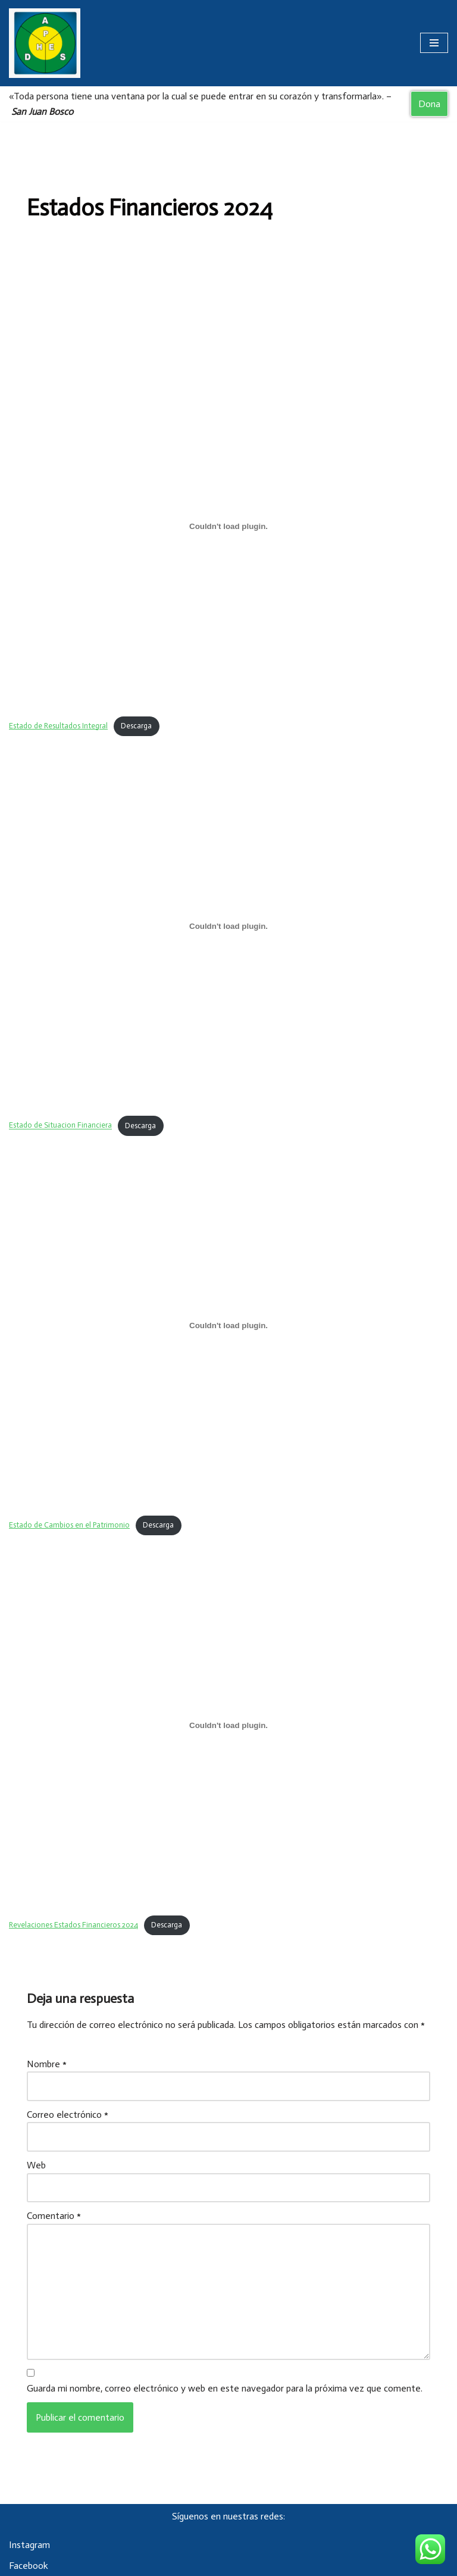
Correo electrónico (67, 2114)
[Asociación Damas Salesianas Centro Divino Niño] (44, 43)
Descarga (136, 725)
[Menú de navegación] (434, 43)
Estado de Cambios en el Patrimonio (69, 1524)
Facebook (28, 2565)
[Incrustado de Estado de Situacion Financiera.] (228, 925)
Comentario (54, 2215)
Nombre (47, 2064)
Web (36, 2165)
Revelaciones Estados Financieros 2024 (73, 1924)
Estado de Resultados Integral (58, 725)
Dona (429, 103)
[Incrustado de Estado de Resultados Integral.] (228, 526)
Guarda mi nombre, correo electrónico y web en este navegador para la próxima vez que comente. (224, 2388)
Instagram (29, 2544)
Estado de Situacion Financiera (60, 1125)
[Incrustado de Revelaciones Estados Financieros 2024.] (228, 1725)
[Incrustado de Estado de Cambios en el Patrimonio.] (228, 1325)
